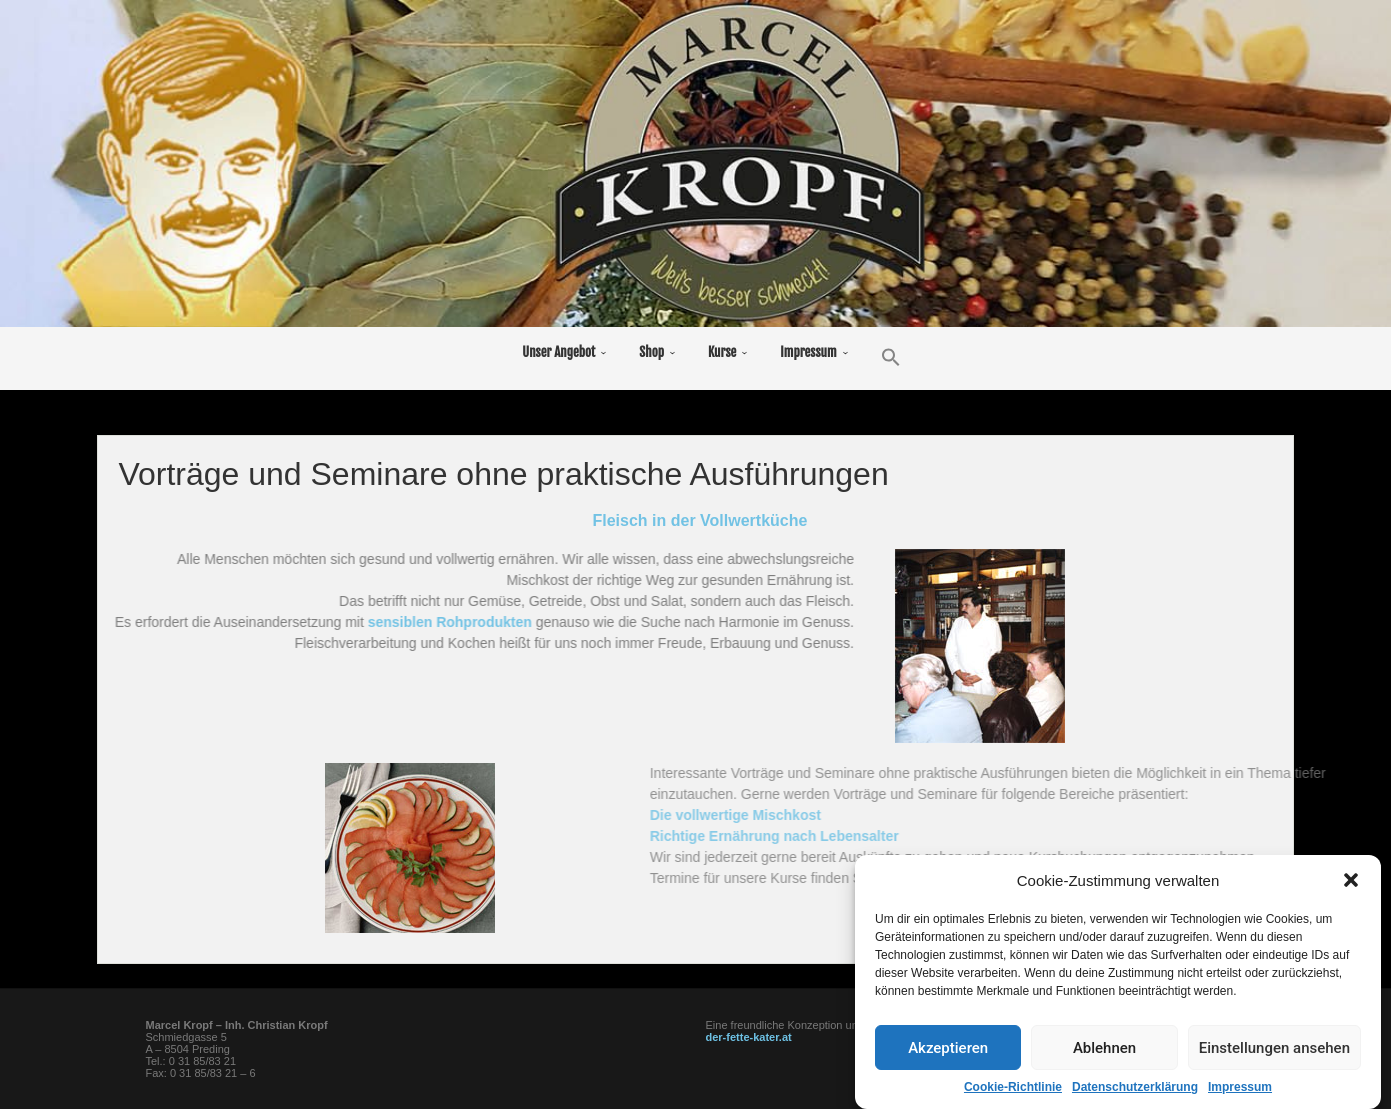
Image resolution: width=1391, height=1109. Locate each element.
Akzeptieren (948, 1064)
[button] (1351, 896)
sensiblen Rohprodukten (368, 622)
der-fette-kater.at (749, 1037)
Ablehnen (1104, 1064)
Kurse (722, 352)
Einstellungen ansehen (1274, 1064)
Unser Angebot (558, 352)
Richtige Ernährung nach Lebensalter (1000, 836)
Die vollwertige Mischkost (961, 815)
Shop (651, 352)
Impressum (808, 352)
